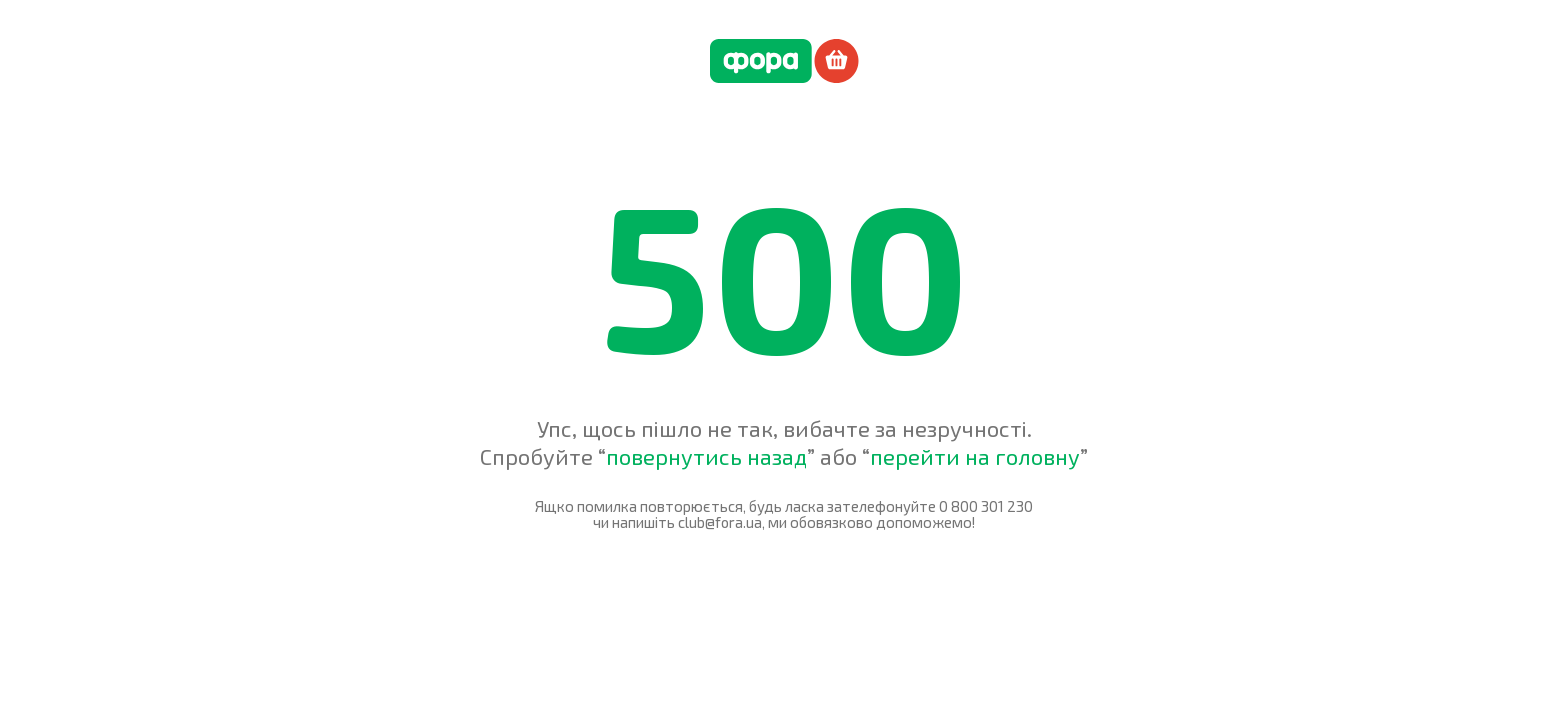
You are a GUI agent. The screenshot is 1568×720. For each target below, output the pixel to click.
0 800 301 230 (986, 506)
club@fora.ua (720, 522)
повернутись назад (706, 456)
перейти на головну (975, 456)
